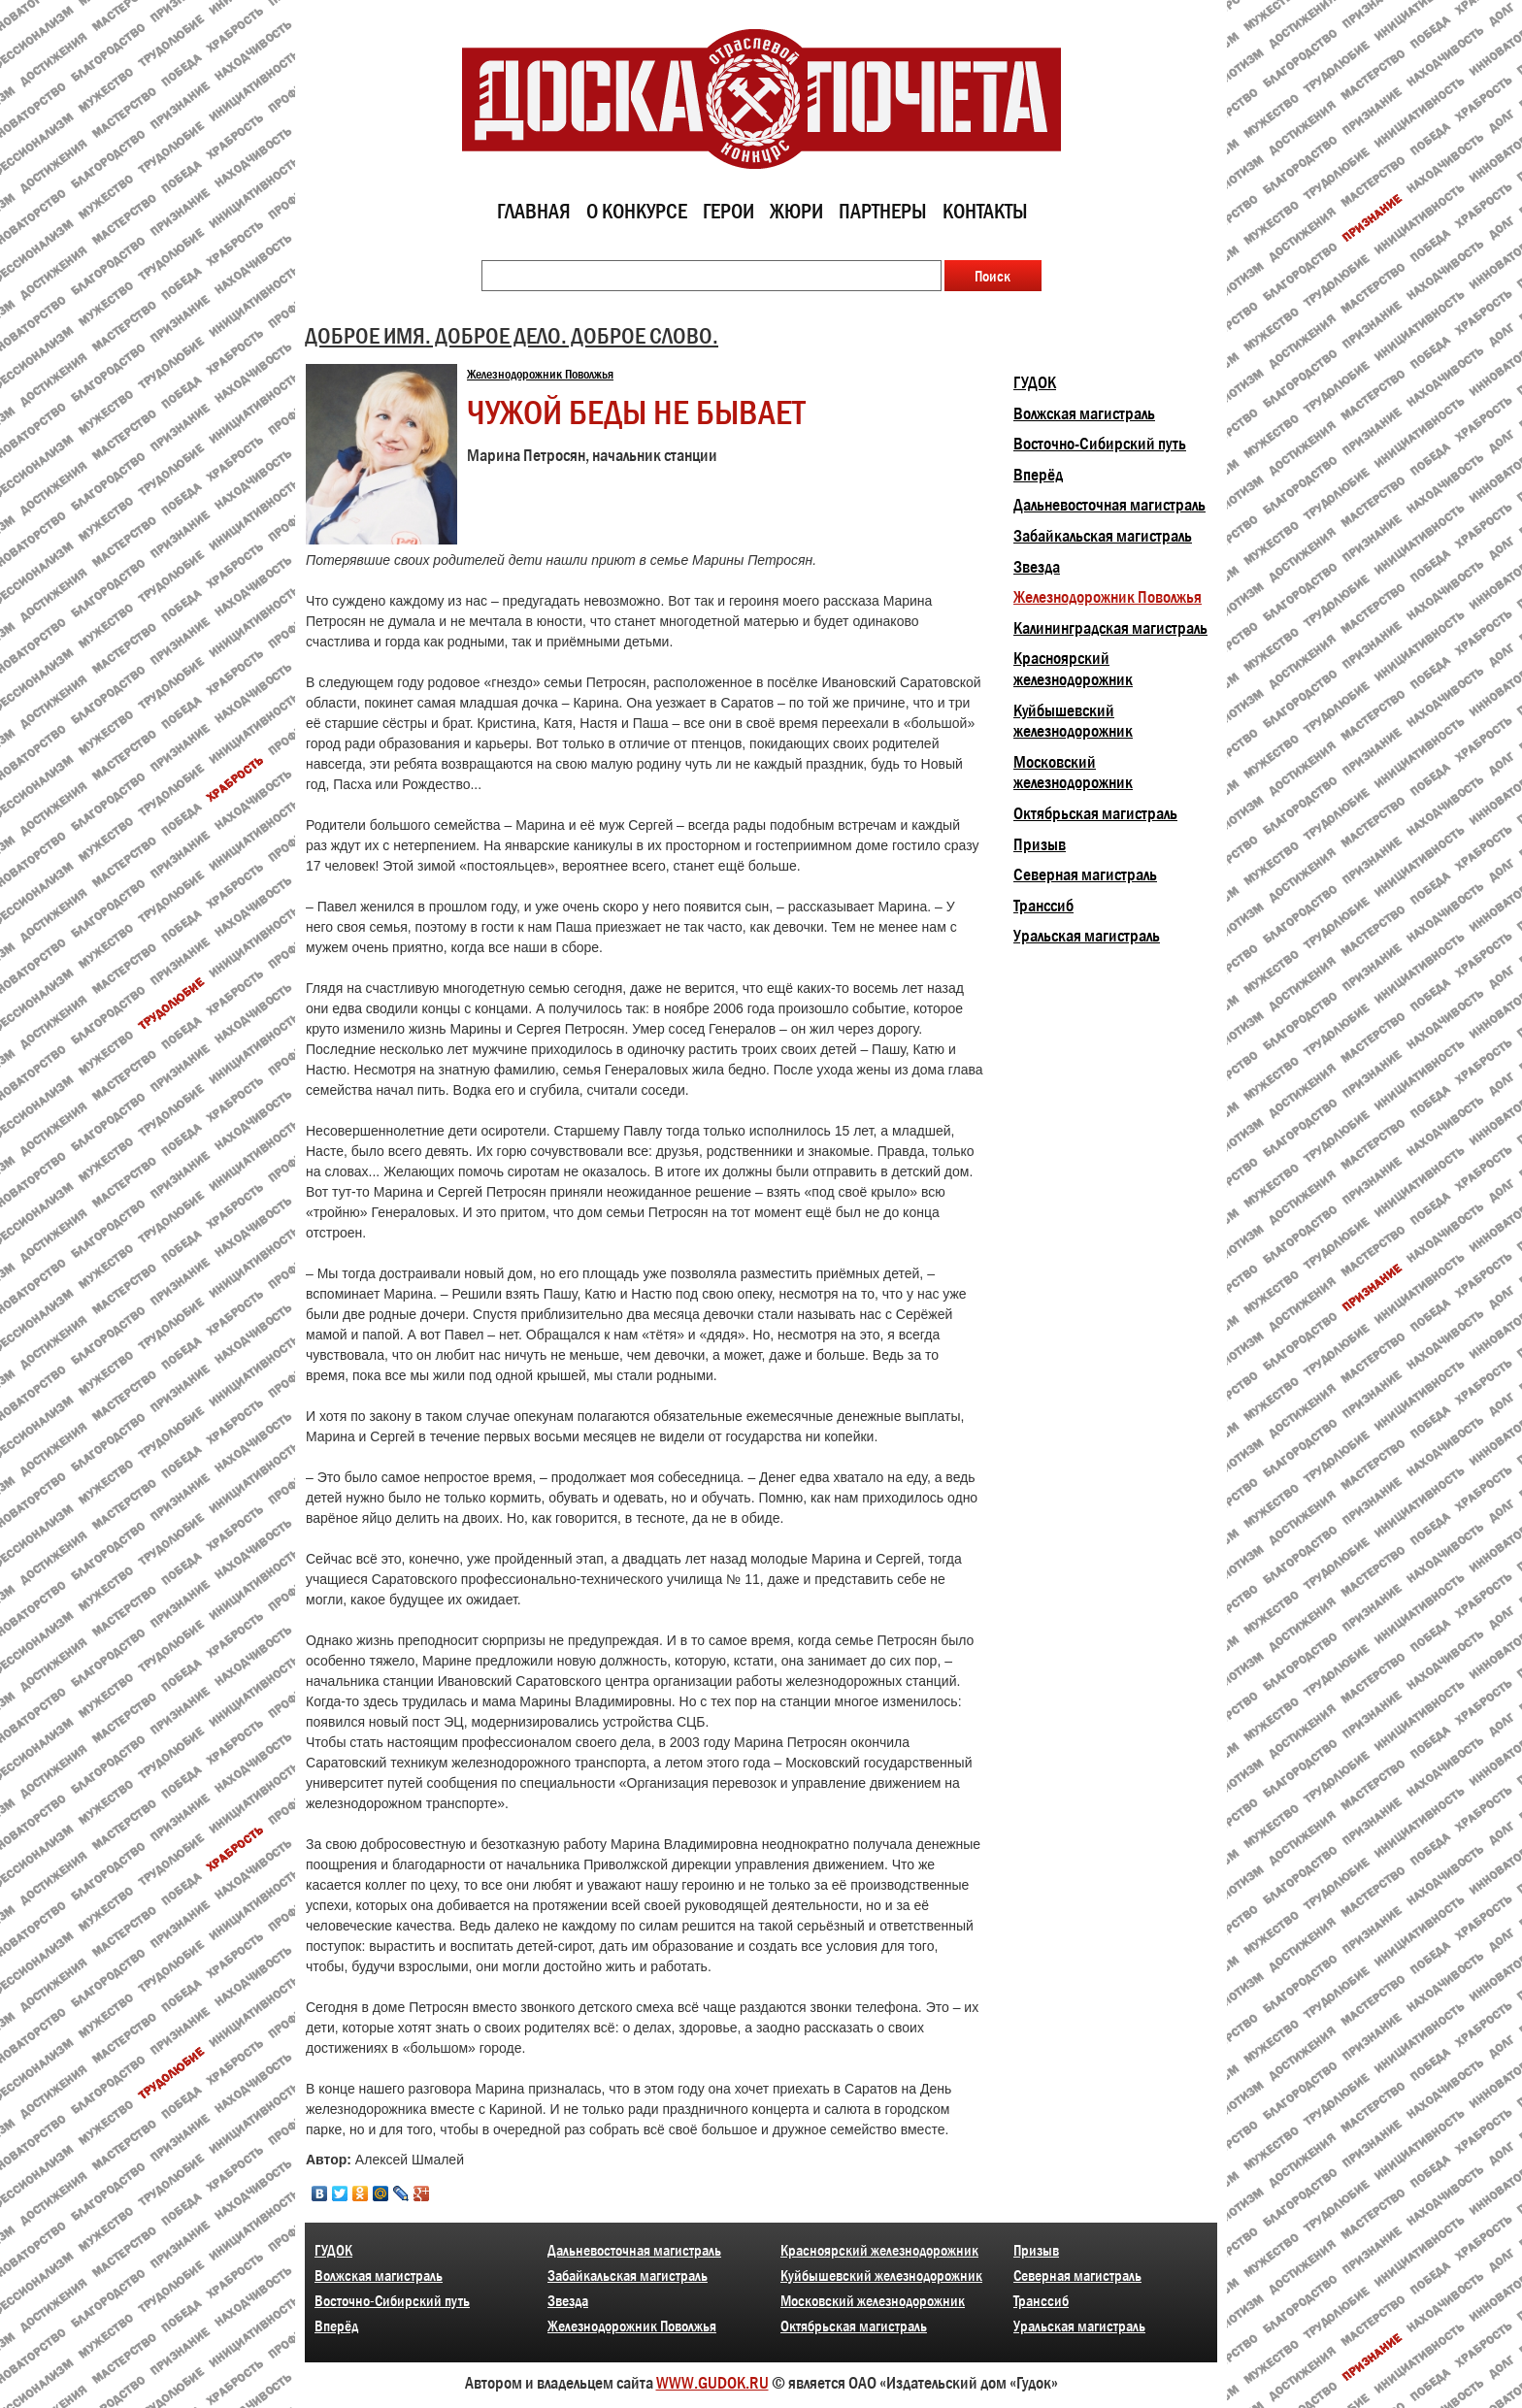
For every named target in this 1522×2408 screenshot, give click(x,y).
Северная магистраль (1085, 874)
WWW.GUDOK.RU (712, 2382)
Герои (728, 211)
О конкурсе (636, 211)
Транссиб (1043, 905)
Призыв (1039, 844)
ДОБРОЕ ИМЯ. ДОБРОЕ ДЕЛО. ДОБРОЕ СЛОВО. (511, 335)
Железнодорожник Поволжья (540, 373)
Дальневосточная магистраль (1109, 504)
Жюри (796, 211)
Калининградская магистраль (1110, 628)
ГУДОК (1034, 382)
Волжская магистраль (1084, 413)
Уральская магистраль (1086, 935)
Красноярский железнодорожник (1073, 668)
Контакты (985, 211)
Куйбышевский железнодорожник (1073, 721)
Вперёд (1038, 474)
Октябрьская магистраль (1095, 813)
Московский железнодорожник (1073, 772)
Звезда (1036, 567)
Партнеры (883, 211)
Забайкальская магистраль (1102, 535)
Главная (534, 211)
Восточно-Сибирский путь (1099, 443)
